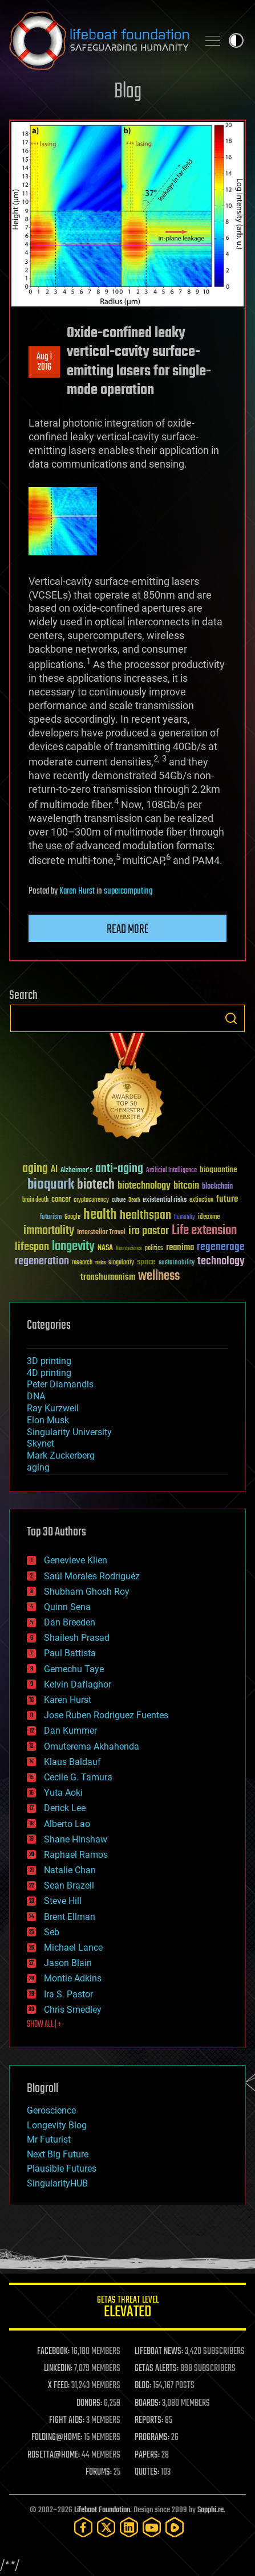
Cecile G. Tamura (78, 1777)
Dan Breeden (69, 1622)
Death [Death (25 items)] (134, 1200)
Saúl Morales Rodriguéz (92, 1576)
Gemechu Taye (74, 1669)
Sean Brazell (69, 1885)
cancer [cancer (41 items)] (61, 1200)
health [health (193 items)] (100, 1215)
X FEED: (59, 2385)
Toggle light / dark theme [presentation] (236, 40)
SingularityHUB (57, 2183)
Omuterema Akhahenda (91, 1746)
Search (231, 1018)
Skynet (40, 1443)
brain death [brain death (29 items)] (35, 1200)
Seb (51, 1932)
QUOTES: (147, 2472)
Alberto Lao (67, 1824)
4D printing (49, 1372)
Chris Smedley (73, 2009)
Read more (128, 929)
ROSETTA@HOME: (53, 2455)
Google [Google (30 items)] (72, 1217)
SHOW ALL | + (44, 2024)
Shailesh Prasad (77, 1637)
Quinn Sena (67, 1607)
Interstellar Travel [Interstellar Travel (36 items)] (101, 1232)
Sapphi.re (210, 2510)
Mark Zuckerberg (61, 1455)
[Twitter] (106, 2527)
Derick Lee (65, 1808)
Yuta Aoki (63, 1792)
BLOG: (143, 2385)
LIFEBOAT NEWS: (159, 2351)
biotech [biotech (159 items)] (96, 1185)
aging (38, 1467)
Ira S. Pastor (68, 1994)
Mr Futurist (49, 2139)
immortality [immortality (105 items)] (48, 1231)
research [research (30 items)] (82, 1263)
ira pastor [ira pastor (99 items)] (148, 1231)
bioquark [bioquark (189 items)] (50, 1185)
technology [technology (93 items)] (221, 1261)
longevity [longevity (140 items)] (73, 1246)
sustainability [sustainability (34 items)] (177, 1263)
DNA (36, 1396)
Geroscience (51, 2110)
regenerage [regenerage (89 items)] (221, 1247)
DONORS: (89, 2403)
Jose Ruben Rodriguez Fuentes (106, 1715)
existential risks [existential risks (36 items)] (165, 1200)
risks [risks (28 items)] (100, 1262)
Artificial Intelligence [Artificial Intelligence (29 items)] (171, 1170)
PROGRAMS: (152, 2437)
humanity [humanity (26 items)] (184, 1217)
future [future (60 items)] (227, 1199)
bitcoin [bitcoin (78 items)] (186, 1186)
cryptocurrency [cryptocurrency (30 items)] (91, 1200)
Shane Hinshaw (75, 1839)
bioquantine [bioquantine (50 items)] (218, 1169)
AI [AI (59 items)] (54, 1170)
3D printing (49, 1360)
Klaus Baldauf (72, 1761)
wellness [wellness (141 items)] (159, 1276)
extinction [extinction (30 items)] (201, 1200)
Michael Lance (73, 1947)
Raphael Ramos (76, 1854)
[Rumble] (174, 2527)
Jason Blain (68, 1962)
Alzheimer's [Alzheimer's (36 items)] (76, 1170)
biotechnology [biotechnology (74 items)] (144, 1186)
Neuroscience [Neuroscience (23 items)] (129, 1249)
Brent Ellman (69, 1916)
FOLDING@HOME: (56, 2437)
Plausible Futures (61, 2168)
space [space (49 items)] (146, 1262)
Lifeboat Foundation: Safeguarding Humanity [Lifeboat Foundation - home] (99, 40)
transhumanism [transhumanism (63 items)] (107, 1277)
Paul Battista (70, 1653)
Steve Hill (63, 1900)
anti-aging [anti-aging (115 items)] (119, 1169)
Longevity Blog (57, 2125)
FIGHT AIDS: (66, 2420)
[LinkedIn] (129, 2527)
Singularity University (69, 1432)
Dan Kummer (70, 1730)
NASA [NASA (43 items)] (105, 1248)
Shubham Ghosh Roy (86, 1591)
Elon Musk (48, 1420)
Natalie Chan (70, 1870)
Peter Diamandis (60, 1384)
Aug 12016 (44, 362)
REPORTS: (149, 2420)
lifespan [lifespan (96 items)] (32, 1247)
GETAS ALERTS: (157, 2368)
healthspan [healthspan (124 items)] (145, 1216)
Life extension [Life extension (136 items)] (204, 1230)
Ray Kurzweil (53, 1408)
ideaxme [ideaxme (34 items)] (209, 1218)
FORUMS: (99, 2472)
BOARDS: (147, 2403)
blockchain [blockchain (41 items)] (217, 1186)
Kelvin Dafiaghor (77, 1684)
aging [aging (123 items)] (35, 1169)
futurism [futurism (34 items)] (51, 1218)
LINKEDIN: (58, 2368)
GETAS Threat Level (127, 2308)
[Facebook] (83, 2527)
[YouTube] (152, 2527)
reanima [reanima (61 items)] (180, 1247)
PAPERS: (147, 2455)
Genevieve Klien (75, 1560)
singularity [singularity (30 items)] (121, 1263)
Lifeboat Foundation (102, 2510)
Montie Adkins (73, 1978)
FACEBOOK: (53, 2351)
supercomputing (128, 891)
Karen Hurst (77, 891)
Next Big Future (57, 2154)
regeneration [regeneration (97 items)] (42, 1261)
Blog (127, 92)
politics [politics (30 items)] (154, 1248)
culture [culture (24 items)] (119, 1200)
